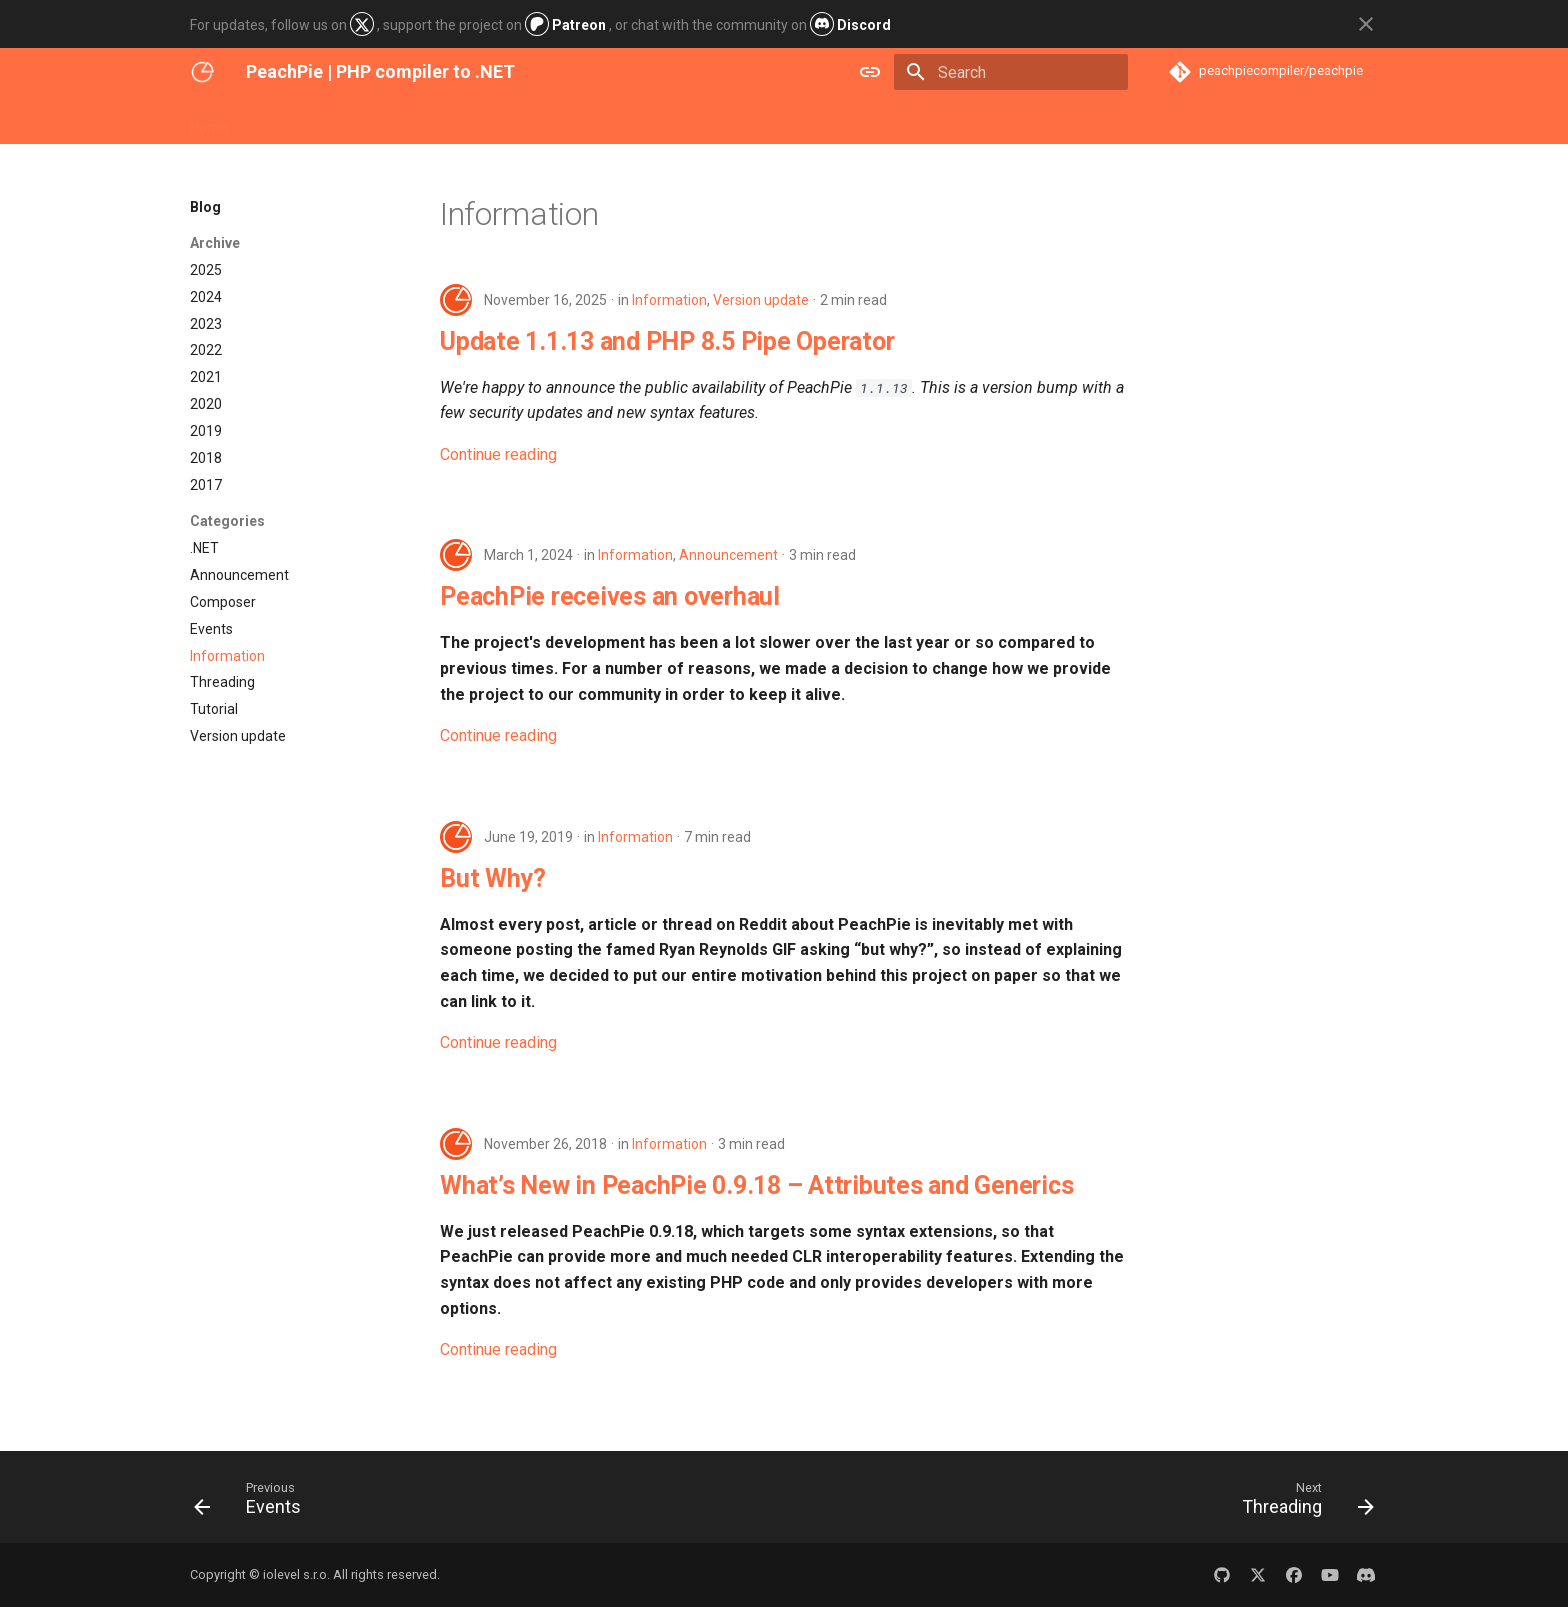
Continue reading (498, 454)
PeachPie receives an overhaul (610, 596)
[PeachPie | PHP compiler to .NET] (202, 72)
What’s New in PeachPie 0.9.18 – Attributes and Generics (756, 1185)
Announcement (728, 555)
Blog (418, 121)
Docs (364, 121)
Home (209, 121)
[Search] (1011, 72)
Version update (761, 300)
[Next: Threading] (1301, 1503)
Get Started (288, 121)
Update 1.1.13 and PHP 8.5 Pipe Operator (667, 341)
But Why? (493, 878)
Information (669, 300)
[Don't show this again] (1366, 24)
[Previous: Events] (254, 1503)
